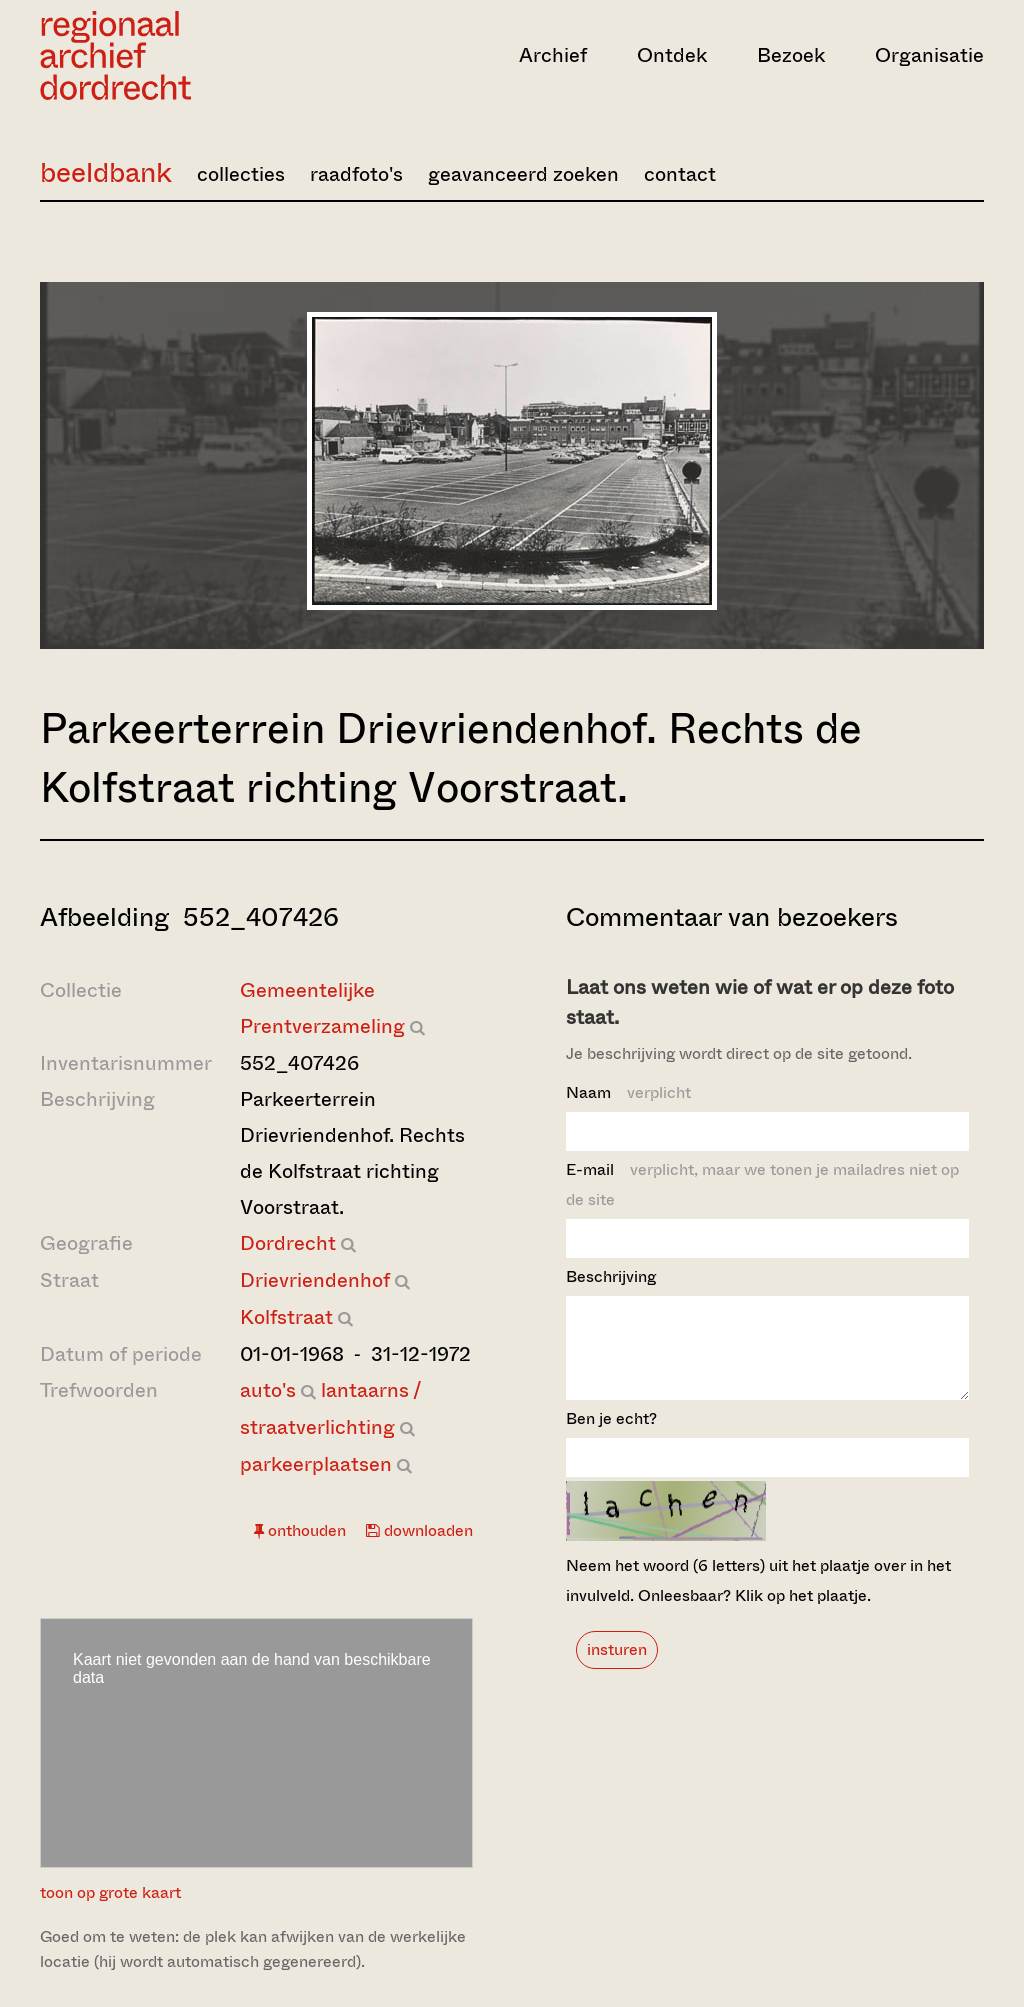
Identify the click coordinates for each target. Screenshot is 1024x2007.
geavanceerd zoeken (523, 174)
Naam (628, 1092)
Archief (553, 55)
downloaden (419, 1530)
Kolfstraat (286, 1317)
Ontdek (672, 55)
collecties (241, 174)
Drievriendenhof (315, 1280)
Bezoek (791, 55)
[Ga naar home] (181, 55)
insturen (617, 1667)
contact (680, 174)
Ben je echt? (611, 1436)
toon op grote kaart (110, 1892)
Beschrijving (611, 1276)
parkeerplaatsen (316, 1464)
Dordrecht (288, 1243)
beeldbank (106, 172)
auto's (268, 1390)
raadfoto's (356, 174)
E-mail (762, 1184)
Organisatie (929, 55)
